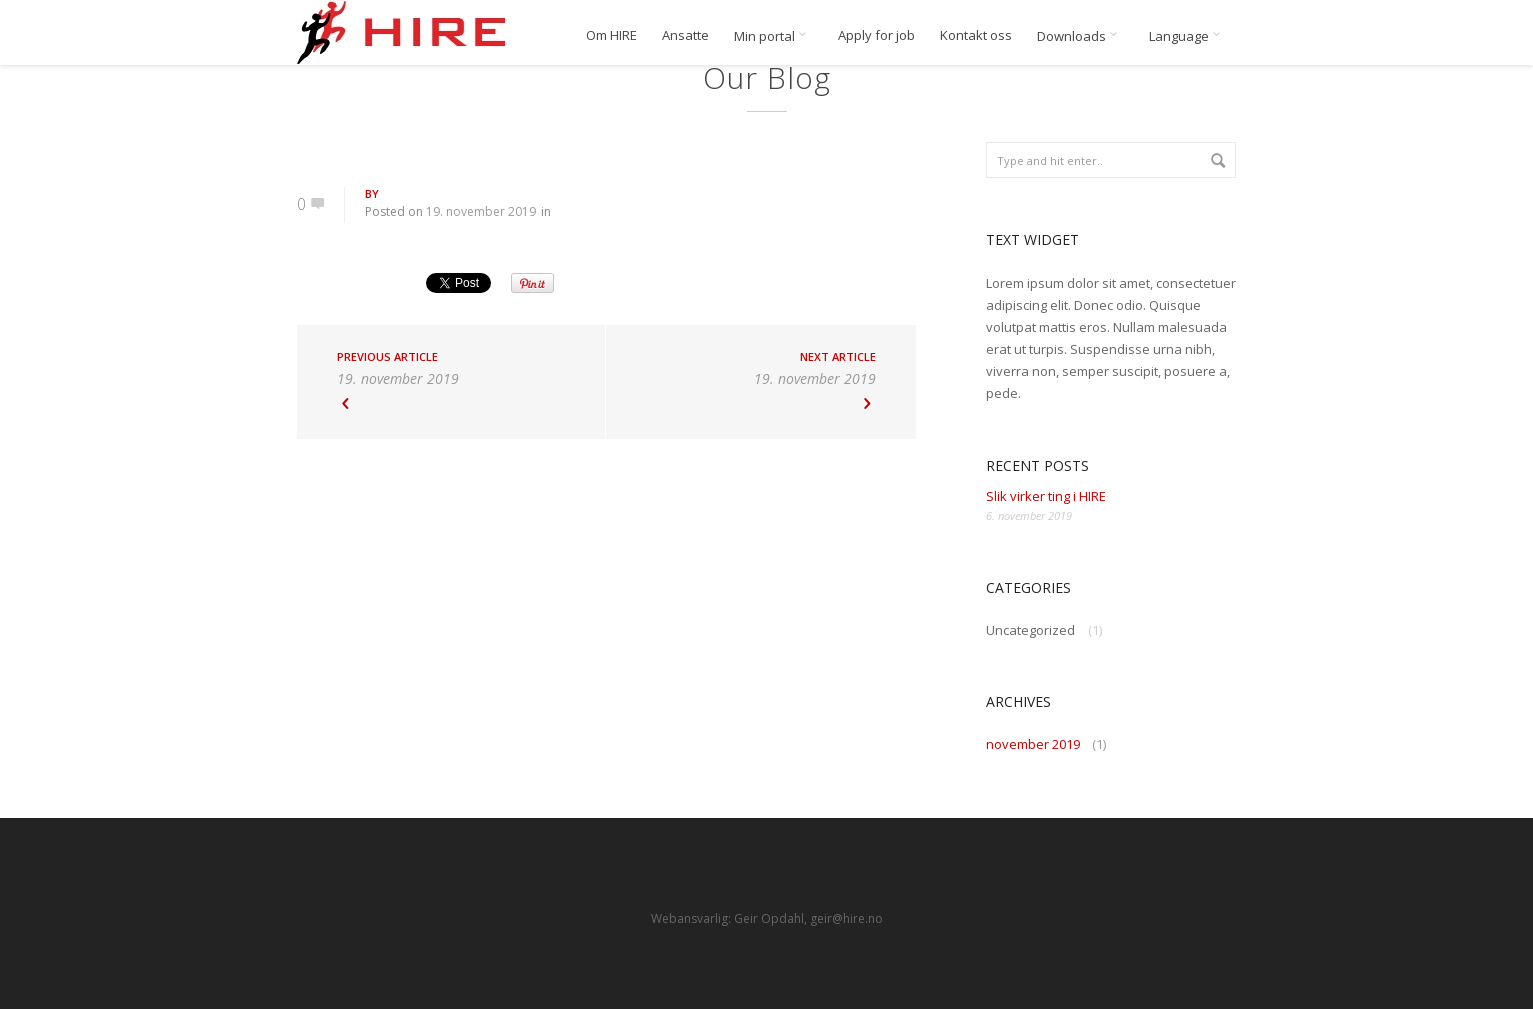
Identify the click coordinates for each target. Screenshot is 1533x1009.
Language (1188, 36)
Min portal (773, 36)
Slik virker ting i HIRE (1046, 496)
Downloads (1080, 36)
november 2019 (1033, 744)
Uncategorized (1030, 630)
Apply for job (876, 35)
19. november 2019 (481, 211)
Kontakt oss (976, 35)
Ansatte (685, 35)
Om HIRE (611, 35)
